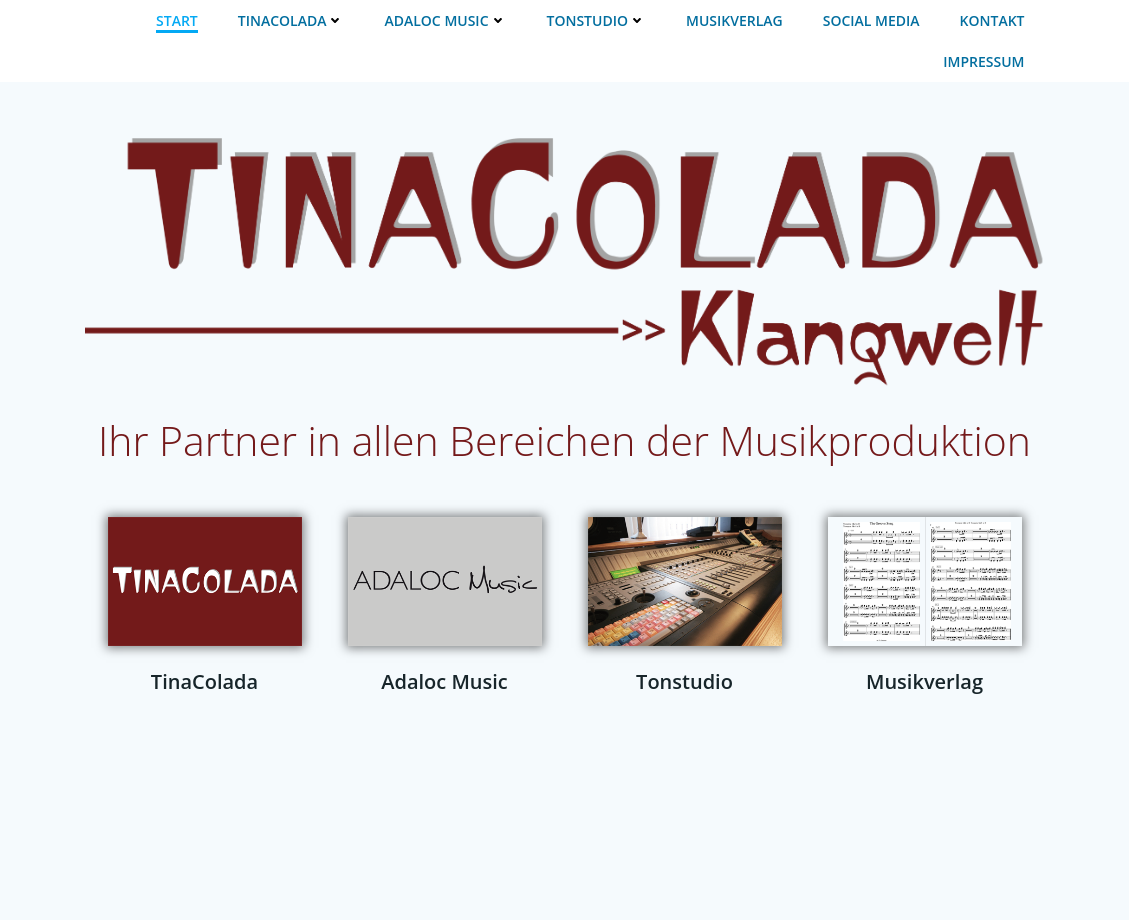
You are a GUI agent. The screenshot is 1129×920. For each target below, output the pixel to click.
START (177, 20)
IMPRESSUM (983, 61)
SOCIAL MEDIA (871, 20)
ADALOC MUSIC (445, 20)
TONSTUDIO (596, 20)
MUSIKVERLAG (734, 20)
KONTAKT (992, 20)
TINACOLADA (291, 20)
